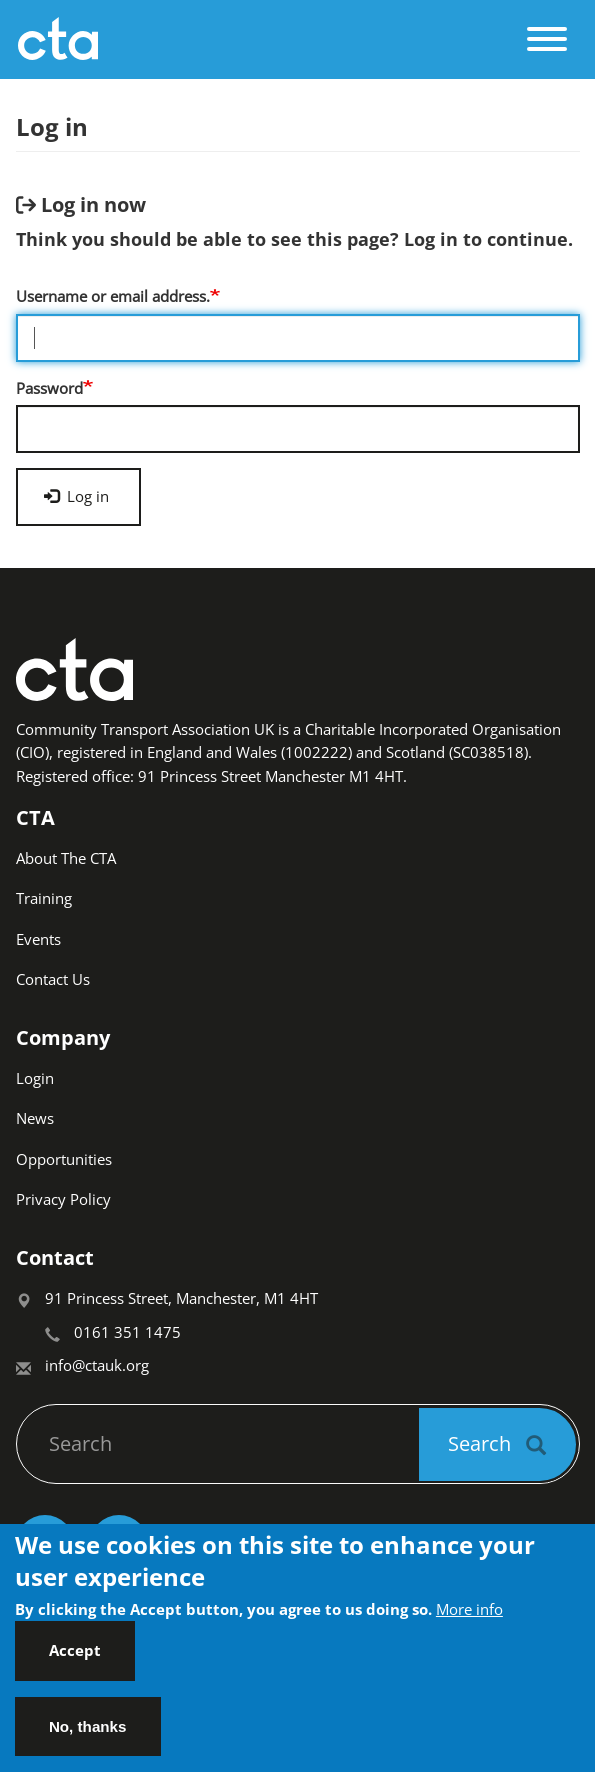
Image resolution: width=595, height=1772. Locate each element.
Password (49, 388)
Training (44, 898)
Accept (75, 1660)
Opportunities (64, 1159)
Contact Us (53, 979)
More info (469, 1618)
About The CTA (66, 858)
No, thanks (88, 1735)
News (35, 1118)
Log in (76, 496)
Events (38, 939)
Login (35, 1078)
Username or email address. (113, 296)
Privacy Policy (63, 1199)
